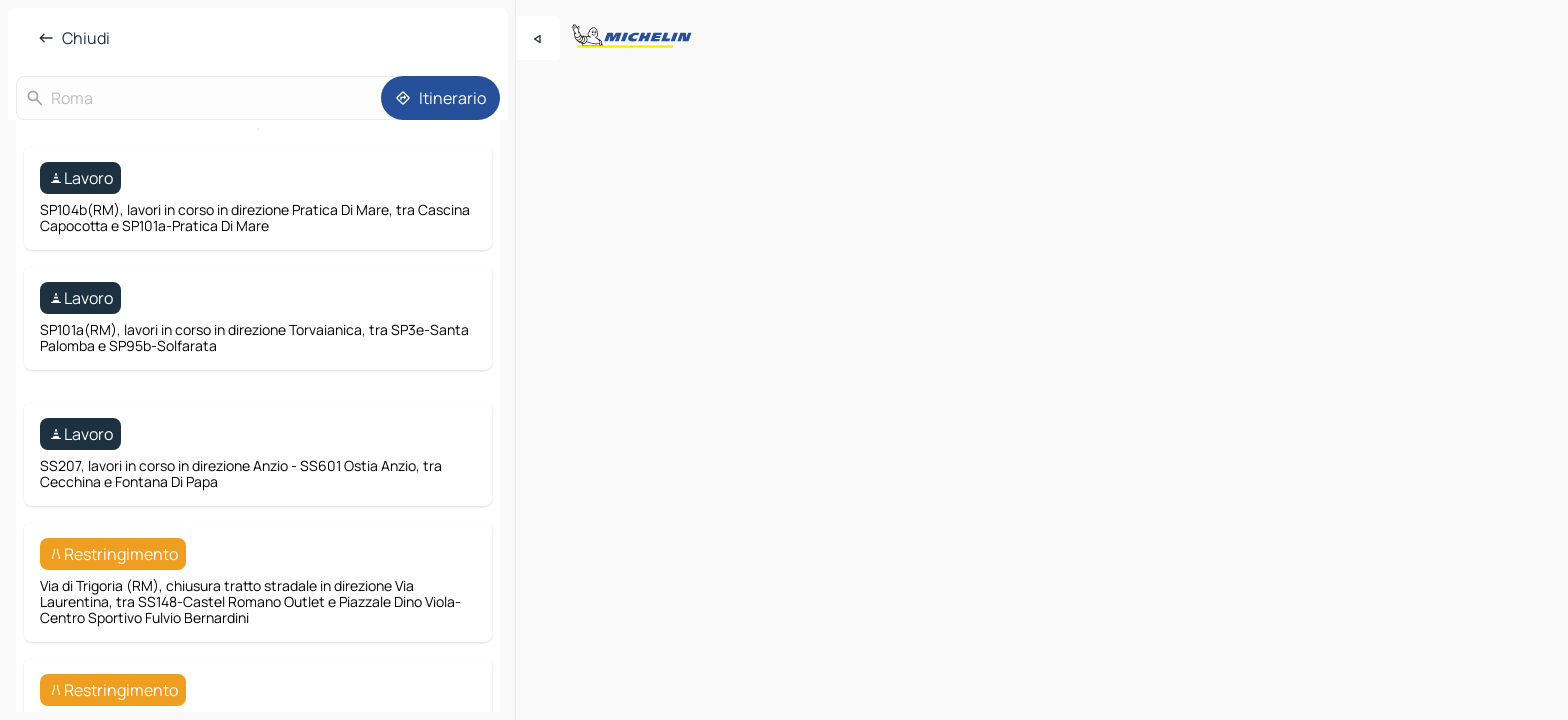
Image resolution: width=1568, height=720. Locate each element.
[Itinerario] (440, 98)
